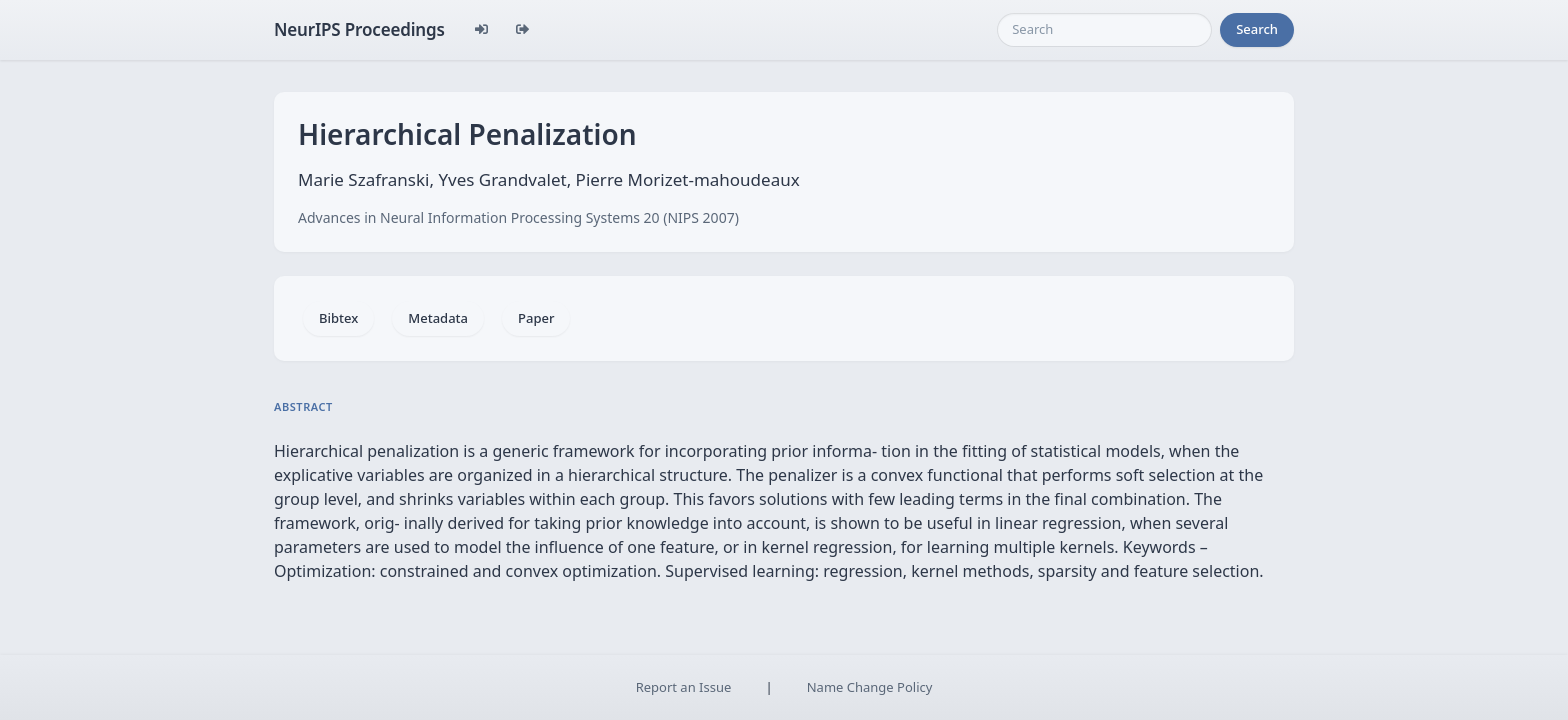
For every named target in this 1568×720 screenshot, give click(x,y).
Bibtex (338, 318)
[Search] (1104, 30)
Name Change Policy (870, 687)
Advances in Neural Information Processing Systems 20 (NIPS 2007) (518, 217)
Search (1257, 29)
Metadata (438, 318)
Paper (536, 318)
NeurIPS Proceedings (359, 29)
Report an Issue (684, 687)
